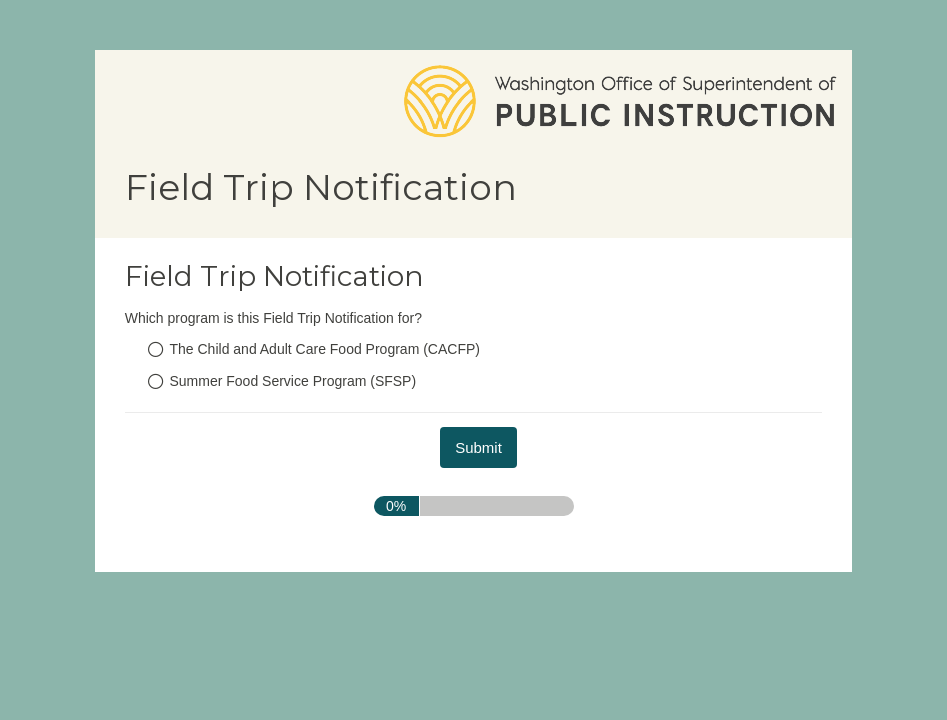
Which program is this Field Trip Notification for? (273, 318)
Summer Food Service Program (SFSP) (293, 381)
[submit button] (478, 447)
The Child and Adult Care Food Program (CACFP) (325, 349)
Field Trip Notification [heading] (274, 276)
